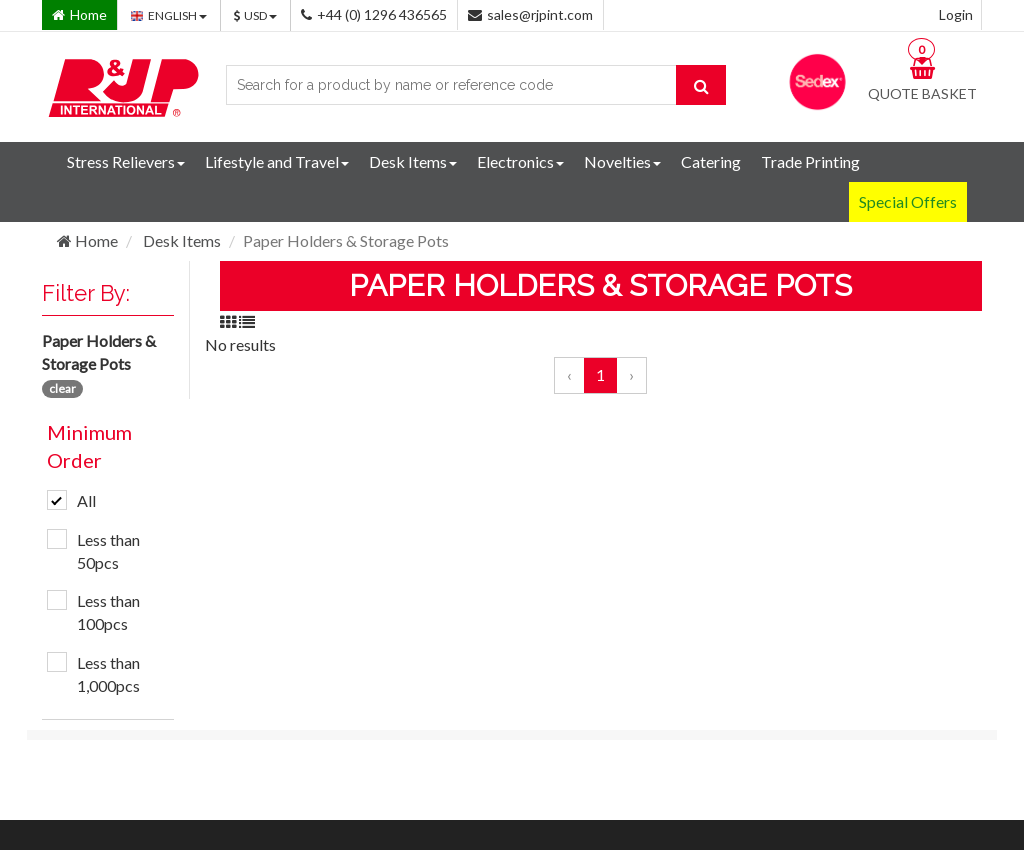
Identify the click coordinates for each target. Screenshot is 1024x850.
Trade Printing (810, 161)
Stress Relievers (126, 161)
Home (87, 240)
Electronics (520, 161)
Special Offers (908, 201)
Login (956, 14)
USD (255, 15)
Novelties (622, 161)
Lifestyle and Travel (277, 161)
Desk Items (413, 161)
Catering (711, 161)
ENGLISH (169, 15)
